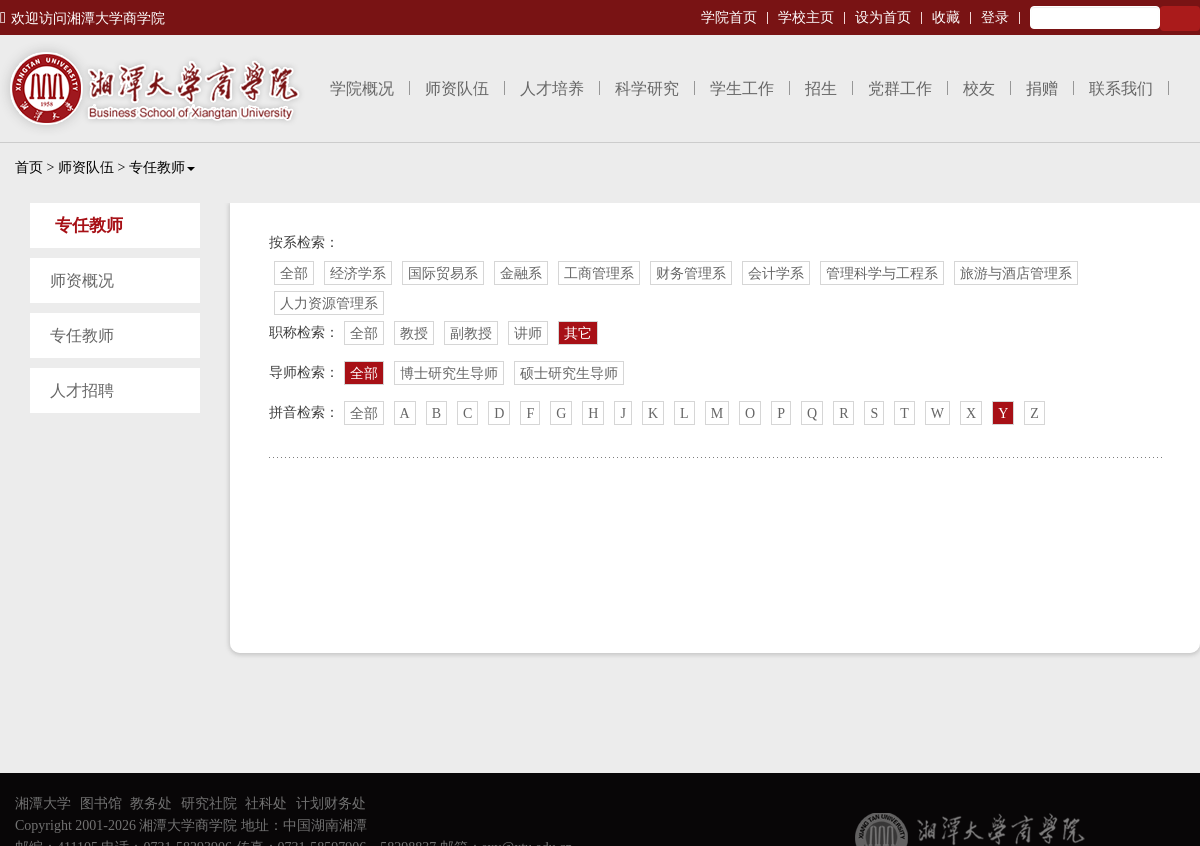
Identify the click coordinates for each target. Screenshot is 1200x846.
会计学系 (776, 273)
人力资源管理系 (329, 303)
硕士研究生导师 (569, 373)
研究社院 (209, 803)
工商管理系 (599, 273)
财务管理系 (691, 273)
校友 (979, 88)
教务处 (151, 803)
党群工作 (900, 88)
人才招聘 (82, 390)
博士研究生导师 (449, 373)
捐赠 (1042, 88)
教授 (414, 333)
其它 (578, 333)
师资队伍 (457, 88)
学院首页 (729, 17)
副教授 (471, 333)
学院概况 (362, 88)
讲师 (528, 333)
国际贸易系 (443, 273)
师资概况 (82, 280)
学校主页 (806, 17)
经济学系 (358, 273)
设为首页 (883, 17)
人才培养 (552, 88)
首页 (29, 167)
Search (1180, 18)
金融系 (521, 273)
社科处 (266, 803)
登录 (995, 17)
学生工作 (742, 88)
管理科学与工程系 (882, 273)
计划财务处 (331, 803)
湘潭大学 (43, 803)
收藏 (946, 17)
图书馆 (101, 803)
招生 (821, 88)
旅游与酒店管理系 (1016, 273)
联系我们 (1121, 88)
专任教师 (162, 167)
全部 (294, 273)
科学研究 (647, 88)
